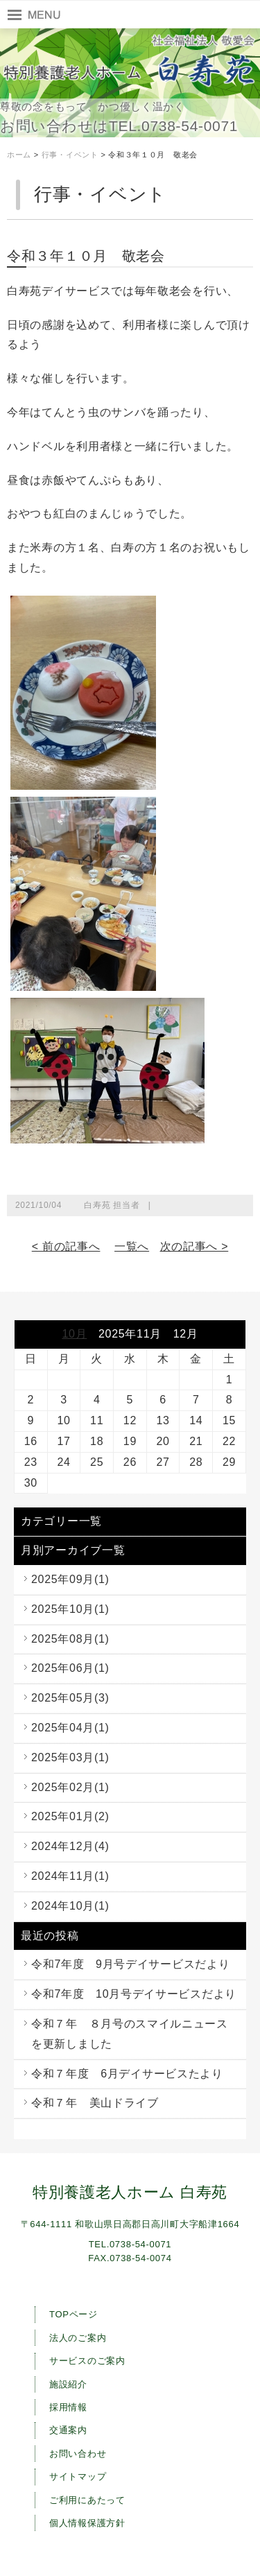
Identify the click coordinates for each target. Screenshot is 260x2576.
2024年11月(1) (70, 1876)
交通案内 (68, 2430)
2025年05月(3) (70, 1698)
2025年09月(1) (70, 1579)
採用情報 (68, 2407)
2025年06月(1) (70, 1668)
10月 (74, 1334)
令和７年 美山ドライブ (95, 2103)
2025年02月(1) (70, 1787)
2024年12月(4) (70, 1846)
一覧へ (131, 1246)
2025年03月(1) (70, 1757)
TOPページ (73, 2314)
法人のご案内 (77, 2338)
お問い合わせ (77, 2453)
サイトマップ (77, 2476)
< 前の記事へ (66, 1246)
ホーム (19, 154)
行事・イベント (70, 154)
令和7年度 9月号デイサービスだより (130, 1964)
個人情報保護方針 (87, 2523)
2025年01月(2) (70, 1816)
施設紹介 (68, 2384)
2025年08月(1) (70, 1639)
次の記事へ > (194, 1246)
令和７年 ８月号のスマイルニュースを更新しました (129, 2034)
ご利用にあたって (87, 2500)
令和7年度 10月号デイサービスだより (133, 1994)
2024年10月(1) (70, 1906)
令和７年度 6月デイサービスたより (127, 2074)
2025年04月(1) (70, 1728)
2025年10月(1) (70, 1609)
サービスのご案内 (87, 2360)
